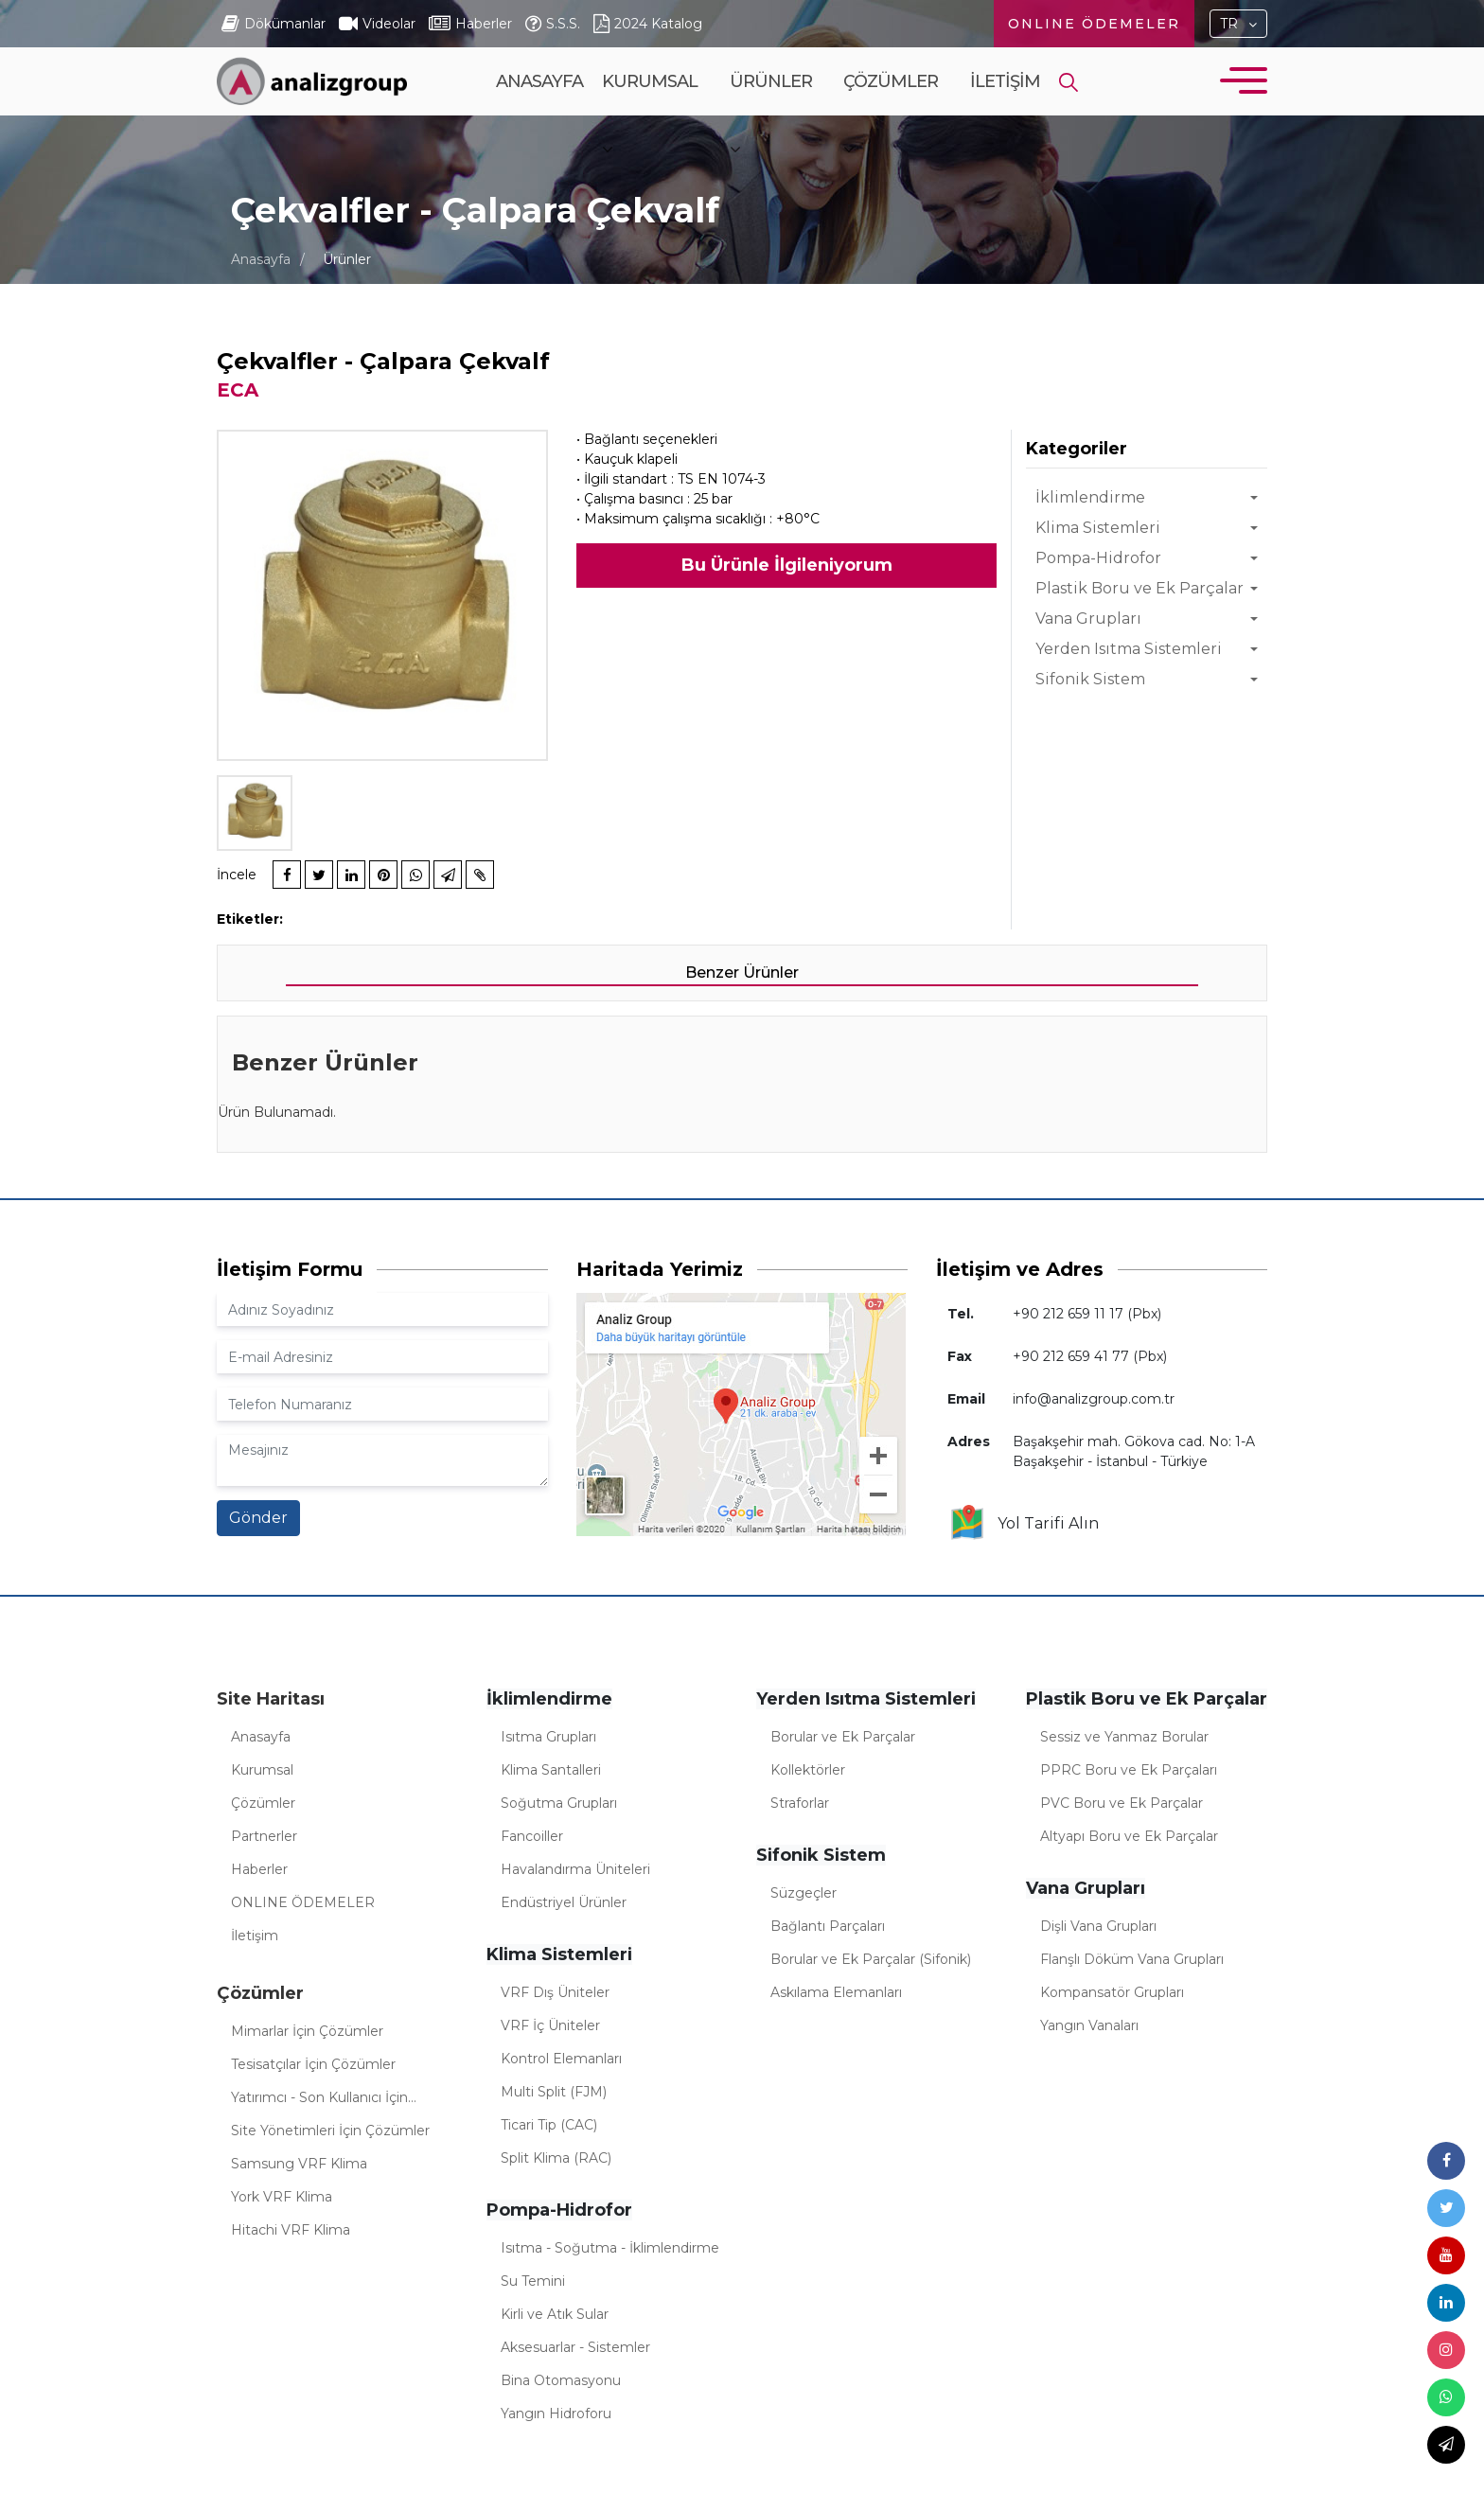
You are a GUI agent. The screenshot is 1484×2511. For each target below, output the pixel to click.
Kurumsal (650, 114)
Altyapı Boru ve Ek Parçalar (1129, 1836)
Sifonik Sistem (1090, 679)
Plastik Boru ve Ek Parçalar (1139, 588)
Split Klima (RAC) (556, 2157)
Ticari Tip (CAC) (549, 2124)
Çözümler (890, 114)
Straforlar (799, 1803)
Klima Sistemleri (1097, 528)
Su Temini (533, 2281)
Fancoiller (532, 1836)
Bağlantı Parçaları (827, 1926)
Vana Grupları (1088, 619)
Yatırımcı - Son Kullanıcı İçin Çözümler (319, 2100)
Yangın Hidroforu (556, 2413)
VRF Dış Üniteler (555, 1992)
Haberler (259, 1869)
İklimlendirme (1090, 497)
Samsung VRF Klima (299, 2163)
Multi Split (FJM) (554, 2091)
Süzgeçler (803, 1892)
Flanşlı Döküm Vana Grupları (1132, 1959)
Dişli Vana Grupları (1098, 1926)
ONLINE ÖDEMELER (1094, 23)
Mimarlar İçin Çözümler (307, 2031)
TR (1229, 23)
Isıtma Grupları (548, 1736)
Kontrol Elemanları (561, 2058)
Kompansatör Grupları (1112, 1992)
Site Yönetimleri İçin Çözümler (330, 2130)
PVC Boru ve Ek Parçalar (1121, 1803)
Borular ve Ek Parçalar (842, 1736)
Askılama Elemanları (836, 1992)
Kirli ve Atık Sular (555, 2314)
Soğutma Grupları (559, 1803)
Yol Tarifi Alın (1023, 1524)
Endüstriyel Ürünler (564, 1902)
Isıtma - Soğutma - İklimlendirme (610, 2247)
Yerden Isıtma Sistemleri (1128, 649)
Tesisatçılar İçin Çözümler (313, 2064)
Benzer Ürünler (742, 972)
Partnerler (264, 1836)
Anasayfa (539, 81)
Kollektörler (807, 1769)
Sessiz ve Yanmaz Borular (1124, 1736)
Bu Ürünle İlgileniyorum (786, 565)
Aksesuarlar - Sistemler (575, 2347)
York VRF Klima (281, 2196)
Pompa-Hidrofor (1098, 558)
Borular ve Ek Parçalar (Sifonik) (870, 1959)
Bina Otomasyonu (561, 2380)
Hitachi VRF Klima (290, 2229)
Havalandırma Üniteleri (575, 1869)
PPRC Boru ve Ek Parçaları (1128, 1769)
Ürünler (771, 114)
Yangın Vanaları (1089, 2025)
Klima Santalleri (551, 1769)
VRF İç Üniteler (550, 2025)
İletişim (1005, 81)
